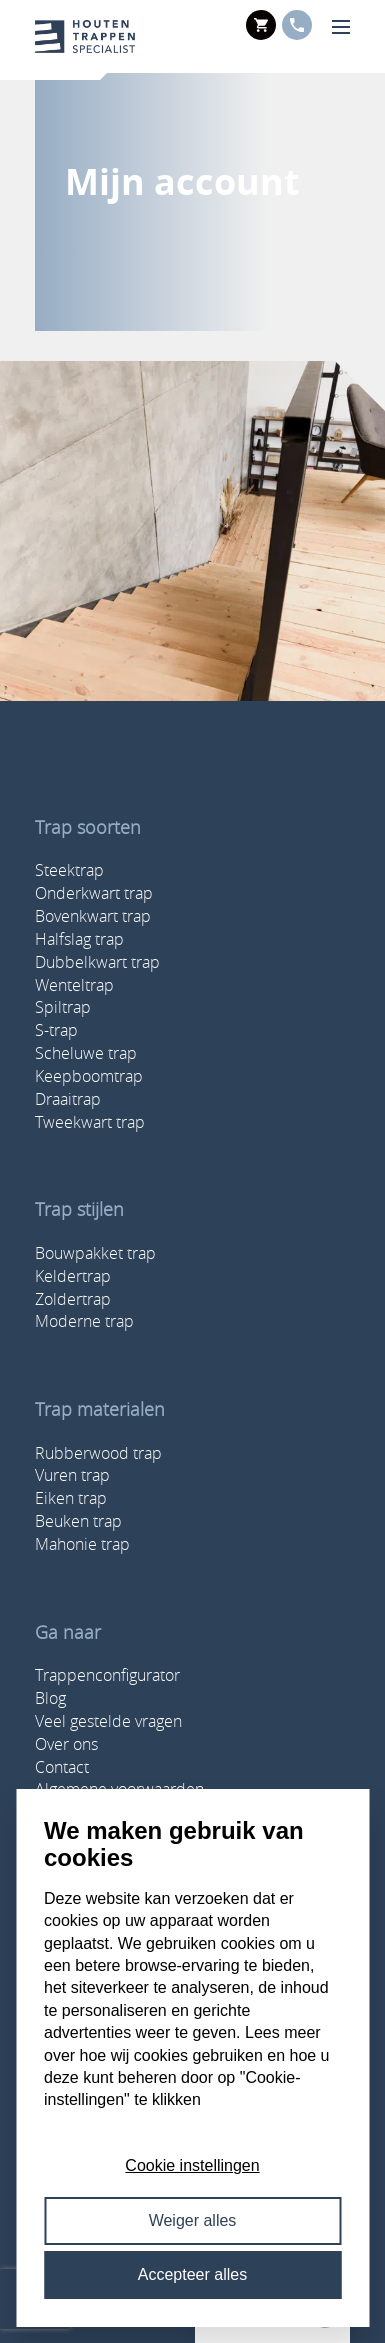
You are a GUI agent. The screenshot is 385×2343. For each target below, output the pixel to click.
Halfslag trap (79, 939)
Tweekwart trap (90, 1122)
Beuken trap (78, 1521)
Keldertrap (73, 1276)
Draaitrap (68, 1099)
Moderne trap (84, 1321)
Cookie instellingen (192, 2165)
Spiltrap (63, 1007)
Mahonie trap (82, 1544)
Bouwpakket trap (95, 1253)
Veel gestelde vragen (108, 1721)
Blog (50, 1698)
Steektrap (69, 870)
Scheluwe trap (86, 1053)
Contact (62, 1767)
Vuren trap (72, 1475)
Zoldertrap (73, 1299)
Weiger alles (193, 2220)
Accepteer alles (192, 2274)
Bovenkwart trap (93, 916)
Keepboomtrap (89, 1076)
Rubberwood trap (98, 1453)
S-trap (56, 1030)
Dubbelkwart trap (97, 962)
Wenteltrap (74, 985)
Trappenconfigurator (107, 1675)
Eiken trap (71, 1498)
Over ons (66, 1744)
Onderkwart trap (94, 893)
